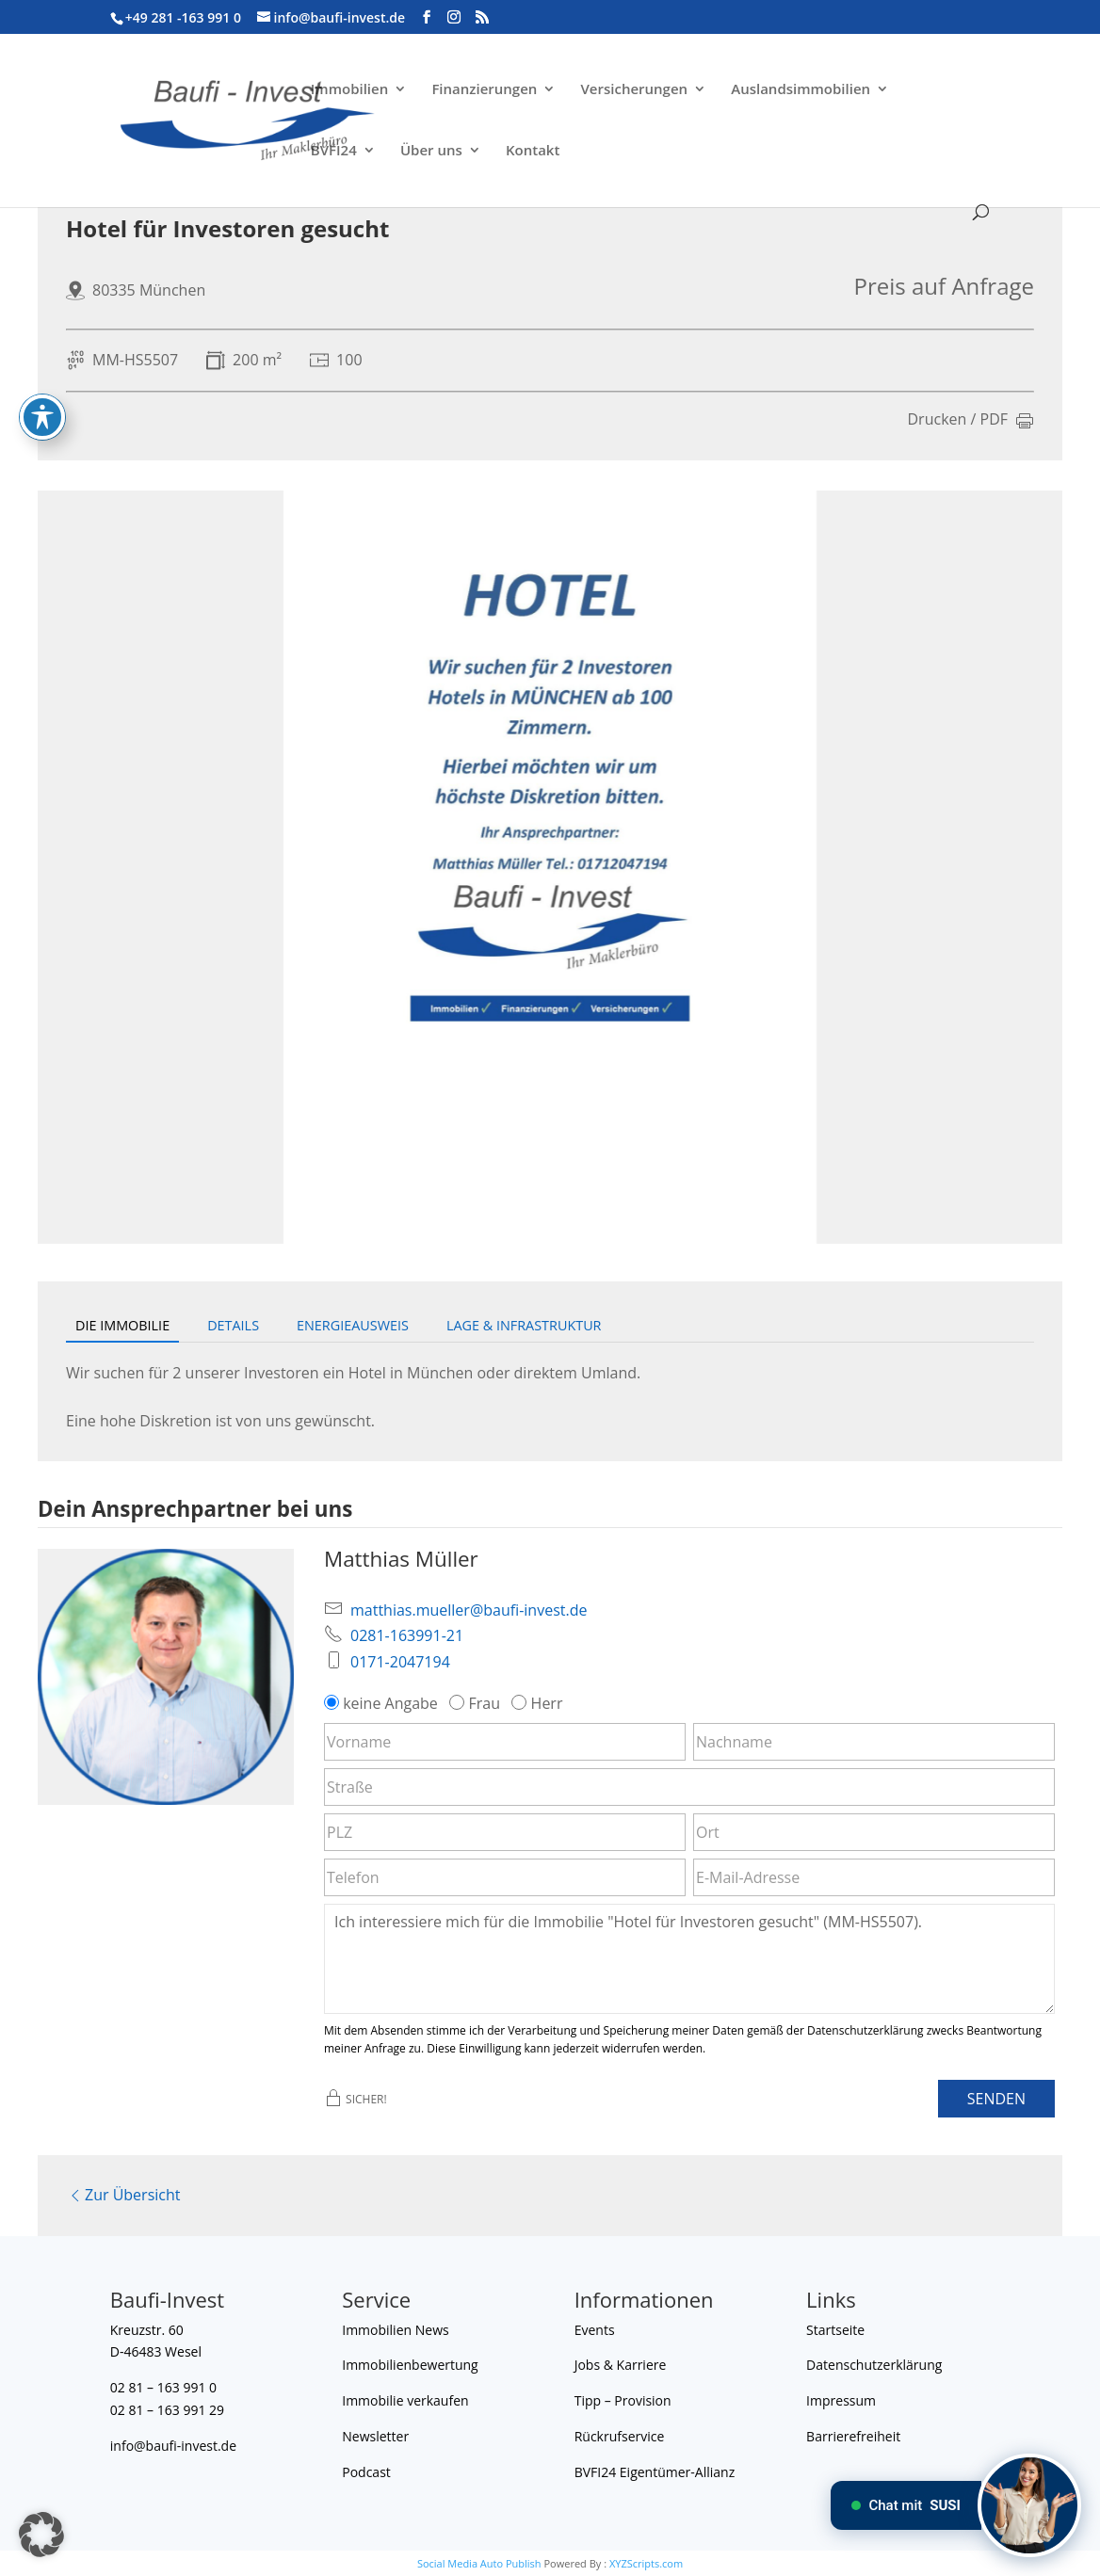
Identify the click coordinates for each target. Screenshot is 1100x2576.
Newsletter (375, 2436)
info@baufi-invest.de (173, 2446)
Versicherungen (634, 90)
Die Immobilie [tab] (122, 1325)
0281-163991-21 (406, 1635)
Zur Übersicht (123, 2194)
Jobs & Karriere (620, 2365)
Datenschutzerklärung (874, 2365)
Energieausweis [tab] (353, 1325)
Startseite (835, 2330)
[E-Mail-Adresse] (874, 1877)
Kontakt (532, 151)
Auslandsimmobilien (800, 90)
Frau (476, 1703)
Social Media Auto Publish (479, 2563)
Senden (996, 2098)
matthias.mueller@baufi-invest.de (468, 1610)
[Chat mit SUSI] (1029, 2505)
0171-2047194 (400, 1661)
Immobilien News (395, 2330)
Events (594, 2330)
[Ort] (874, 1832)
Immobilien (349, 90)
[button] (41, 2534)
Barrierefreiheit (853, 2436)
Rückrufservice (619, 2436)
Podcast (366, 2472)
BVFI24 (334, 151)
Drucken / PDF (971, 420)
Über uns (431, 151)
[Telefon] (505, 1877)
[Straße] (689, 1787)
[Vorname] (505, 1742)
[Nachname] (874, 1742)
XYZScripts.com (646, 2563)
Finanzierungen (484, 90)
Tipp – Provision (622, 2400)
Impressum (841, 2400)
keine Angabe (383, 1703)
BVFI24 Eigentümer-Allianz (655, 2472)
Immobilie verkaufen (405, 2400)
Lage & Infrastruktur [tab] (524, 1325)
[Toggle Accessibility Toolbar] (42, 371)
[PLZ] (505, 1832)
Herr (538, 1703)
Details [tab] (233, 1325)
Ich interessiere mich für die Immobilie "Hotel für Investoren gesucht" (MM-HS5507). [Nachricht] (689, 1958)
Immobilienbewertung (410, 2365)
